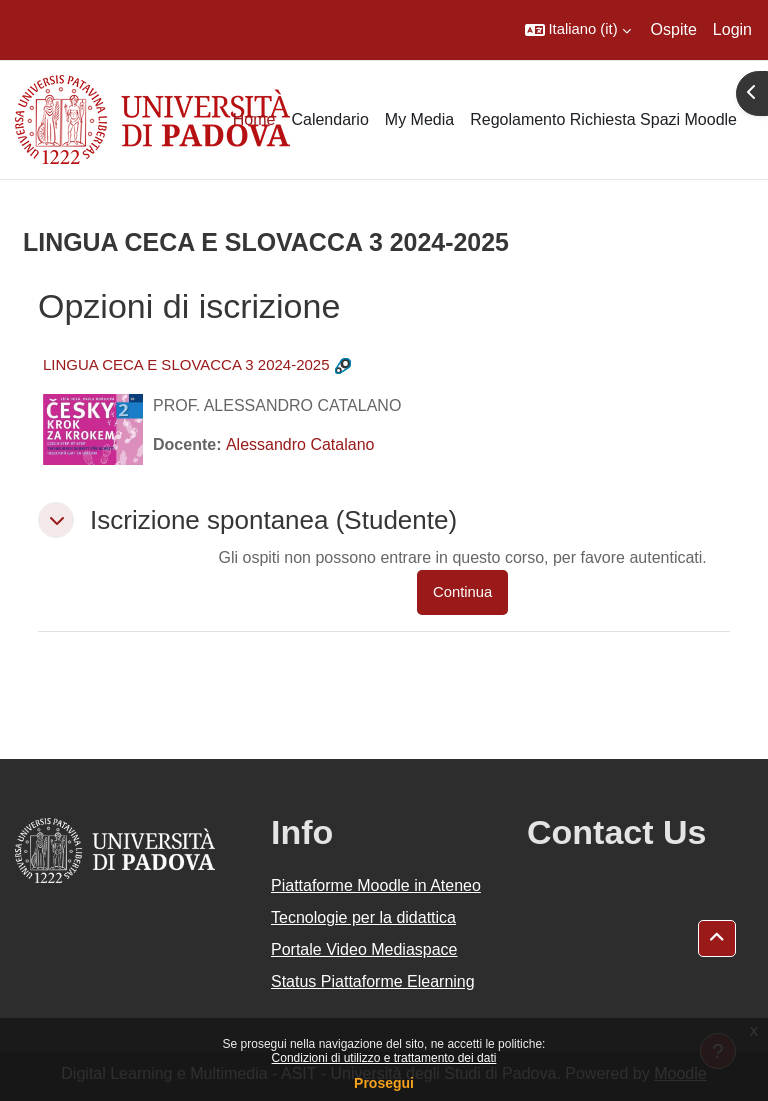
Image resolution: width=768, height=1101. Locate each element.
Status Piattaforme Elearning (373, 981)
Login (732, 29)
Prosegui (384, 1083)
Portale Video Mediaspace (364, 949)
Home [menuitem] (254, 119)
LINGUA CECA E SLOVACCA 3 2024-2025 (186, 364)
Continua (462, 592)
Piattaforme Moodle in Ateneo (376, 885)
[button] (578, 30)
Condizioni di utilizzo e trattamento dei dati (384, 1058)
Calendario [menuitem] (329, 119)
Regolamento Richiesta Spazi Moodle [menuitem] (603, 119)
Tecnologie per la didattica (363, 917)
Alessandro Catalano (300, 444)
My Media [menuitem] (419, 119)
